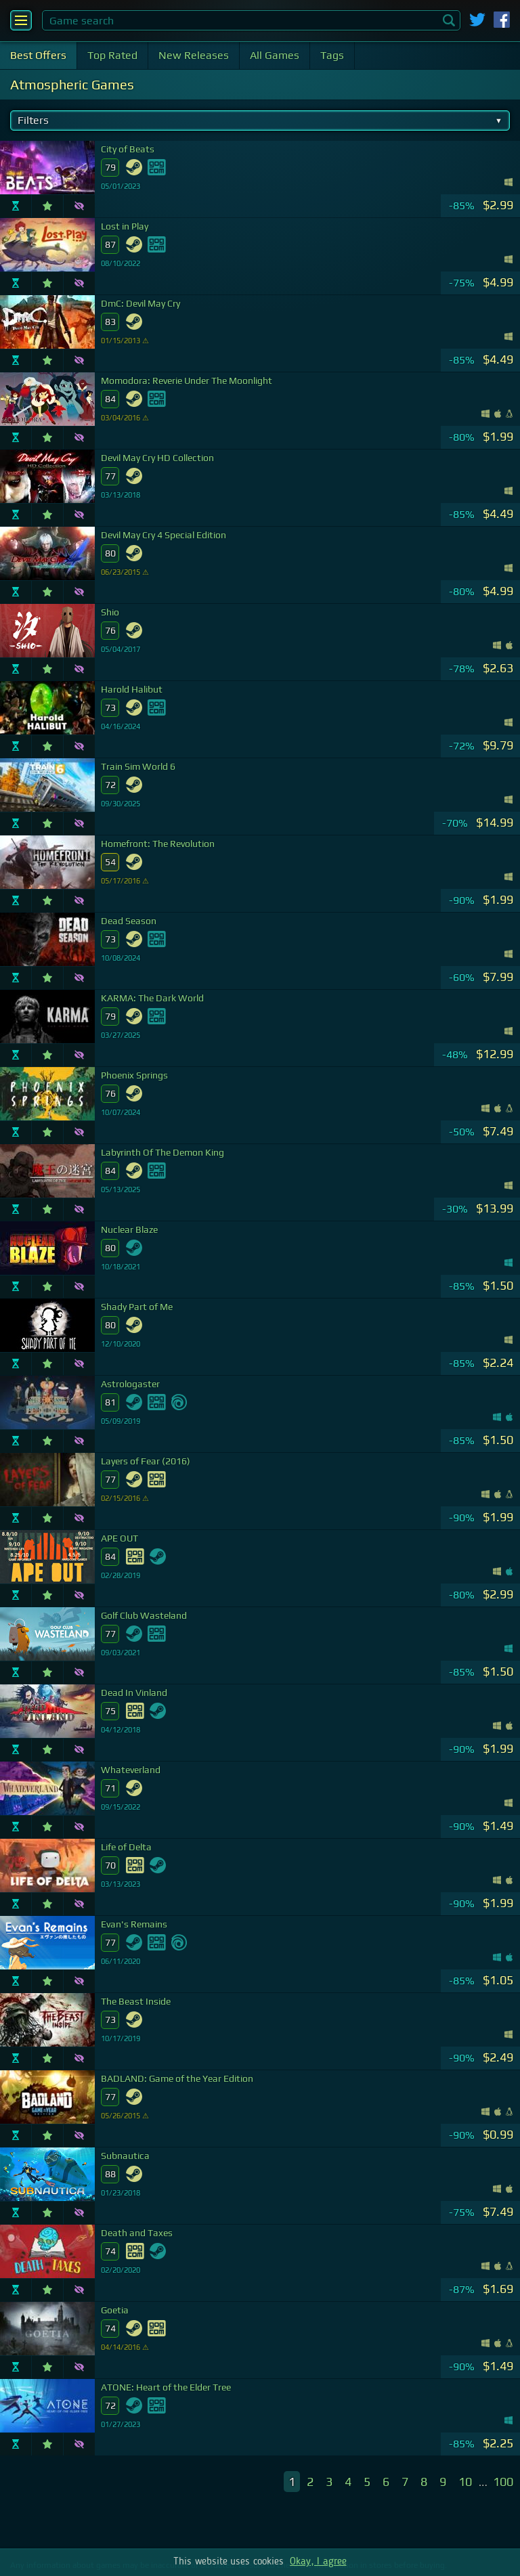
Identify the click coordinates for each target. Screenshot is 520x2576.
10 (465, 2481)
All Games (274, 55)
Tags (332, 55)
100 (503, 2481)
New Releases (193, 55)
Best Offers (38, 55)
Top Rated (112, 55)
